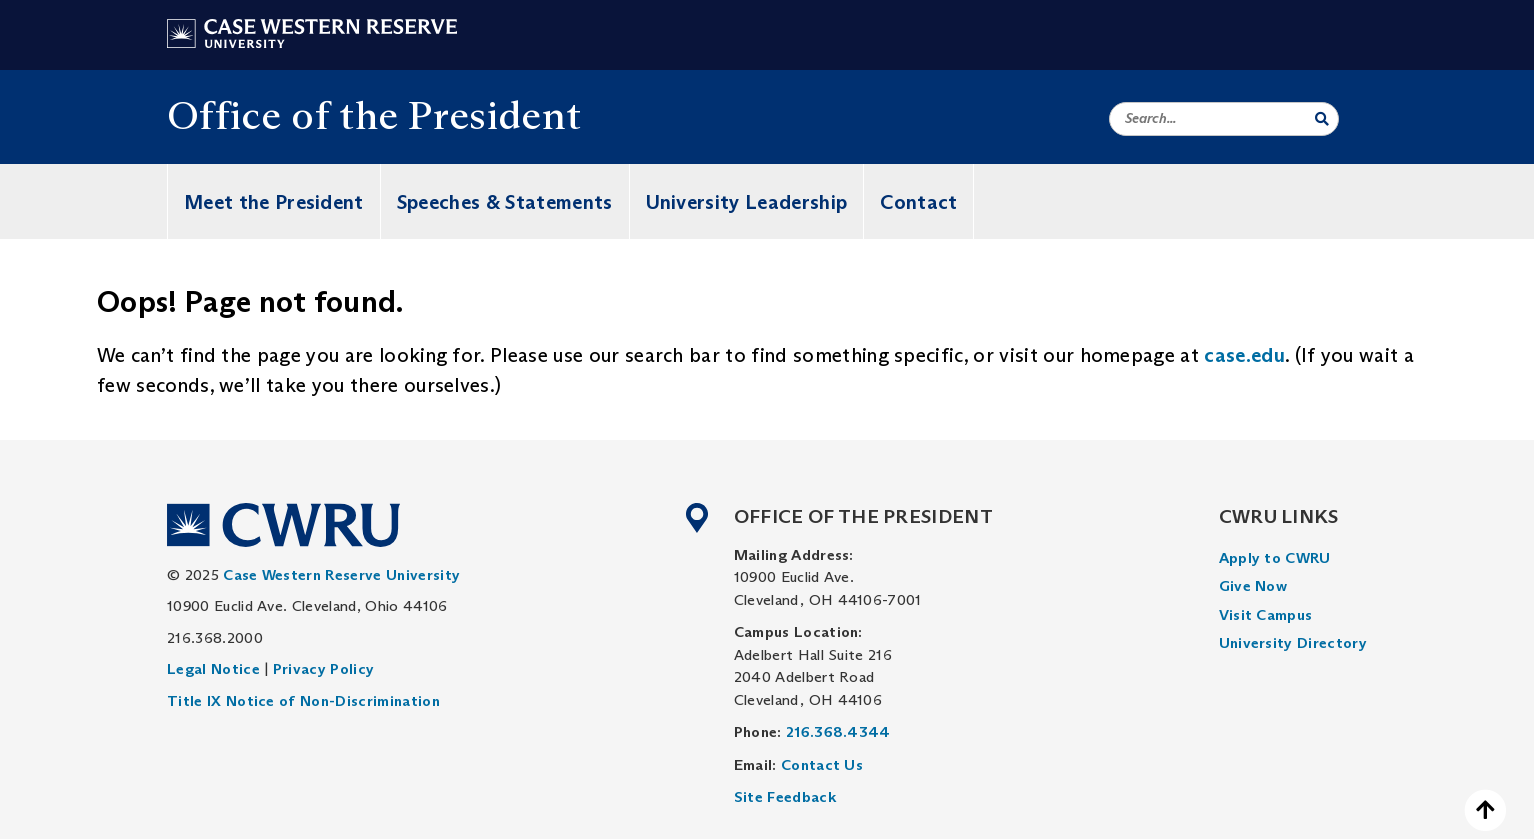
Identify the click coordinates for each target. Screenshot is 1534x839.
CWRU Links (1279, 516)
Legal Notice (213, 668)
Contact (918, 202)
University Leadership (747, 202)
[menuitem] (1293, 558)
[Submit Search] (1322, 119)
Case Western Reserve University (341, 574)
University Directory (1293, 642)
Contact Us (822, 764)
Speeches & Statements (505, 202)
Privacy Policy (323, 668)
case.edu (1244, 355)
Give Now (1253, 585)
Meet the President (274, 202)
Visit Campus (1266, 614)
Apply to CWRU (1275, 557)
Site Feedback (785, 796)
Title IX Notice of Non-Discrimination (303, 700)
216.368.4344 (838, 731)
